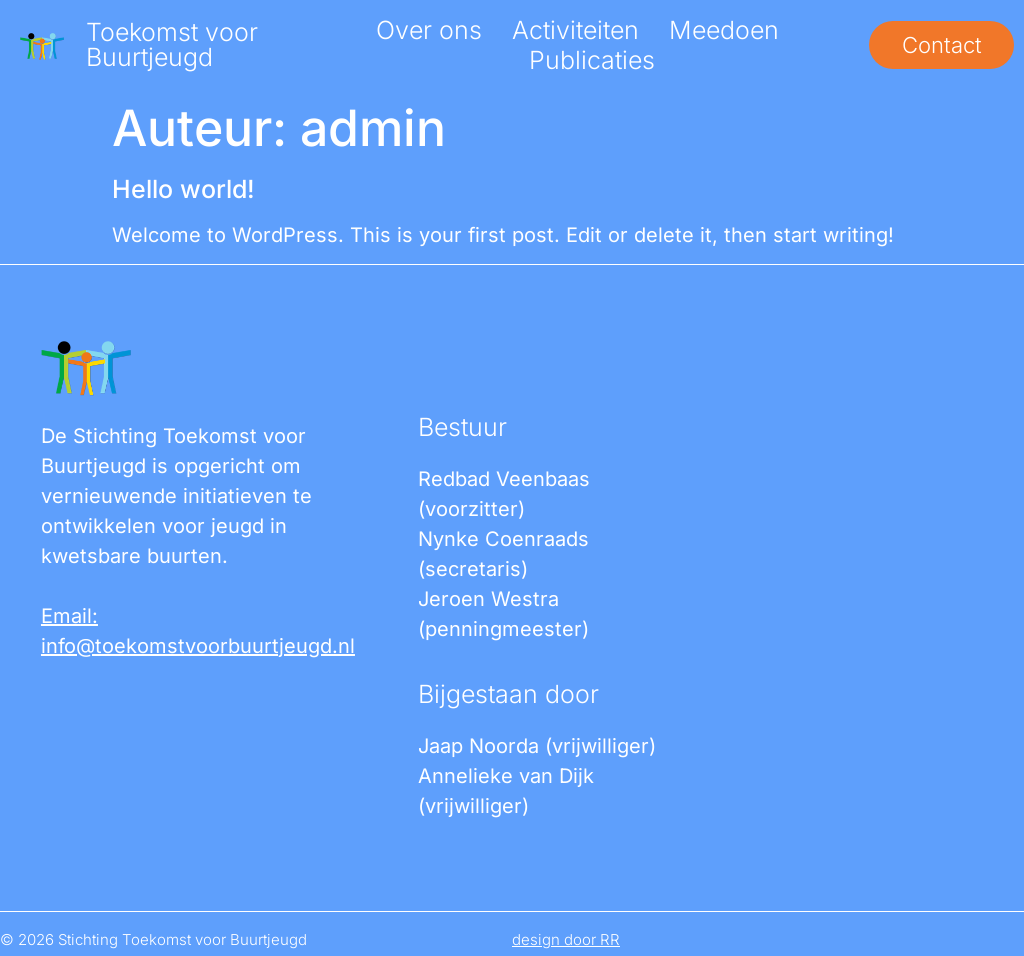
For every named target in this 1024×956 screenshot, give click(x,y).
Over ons (426, 30)
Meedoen (721, 30)
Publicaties (589, 60)
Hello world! (183, 189)
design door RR (566, 939)
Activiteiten (572, 30)
